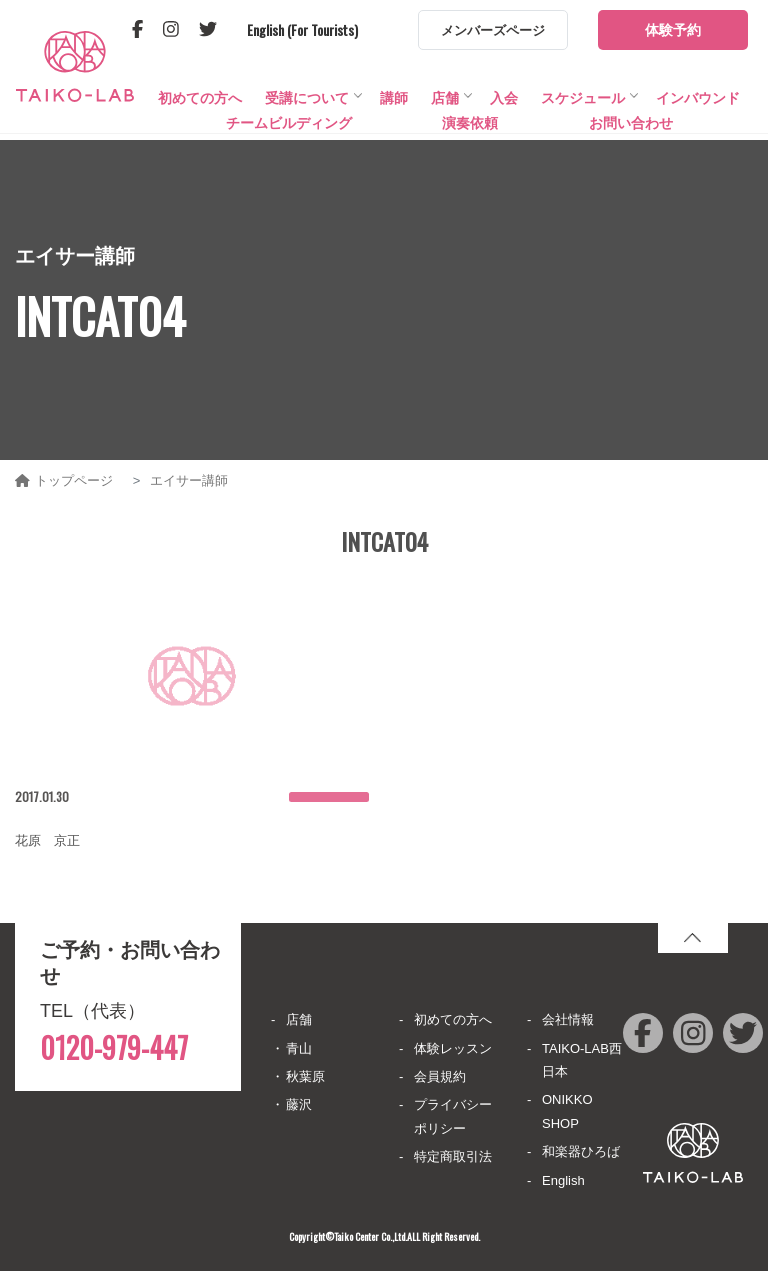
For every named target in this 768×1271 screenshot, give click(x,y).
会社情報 (568, 1019)
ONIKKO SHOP (567, 1111)
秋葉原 (305, 1076)
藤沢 (299, 1104)
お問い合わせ (631, 129)
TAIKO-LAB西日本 (582, 1060)
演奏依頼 (470, 129)
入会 (504, 103)
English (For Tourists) (302, 29)
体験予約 (673, 30)
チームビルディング (289, 129)
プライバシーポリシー (453, 1116)
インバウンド (698, 103)
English (563, 1180)
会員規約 (440, 1076)
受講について (307, 103)
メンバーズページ (493, 30)
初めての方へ (200, 103)
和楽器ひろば (581, 1151)
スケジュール (583, 103)
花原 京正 (47, 840)
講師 (394, 103)
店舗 (445, 103)
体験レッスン (453, 1048)
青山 (299, 1048)
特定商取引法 (453, 1156)
